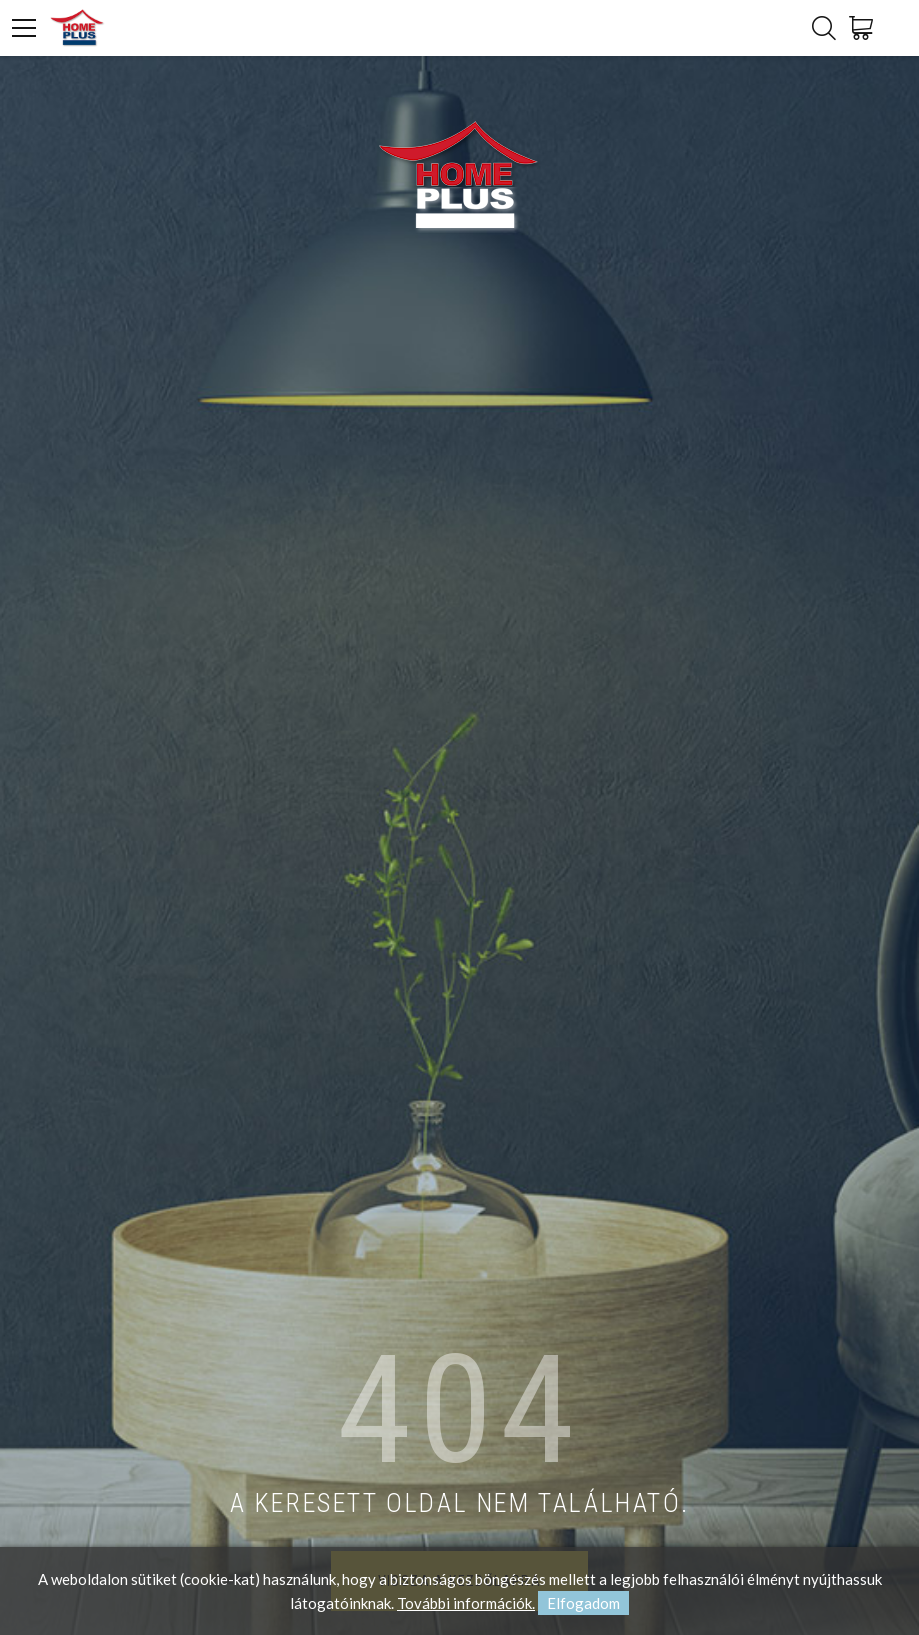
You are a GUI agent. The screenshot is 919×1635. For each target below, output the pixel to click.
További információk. (466, 1603)
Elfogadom (583, 1603)
